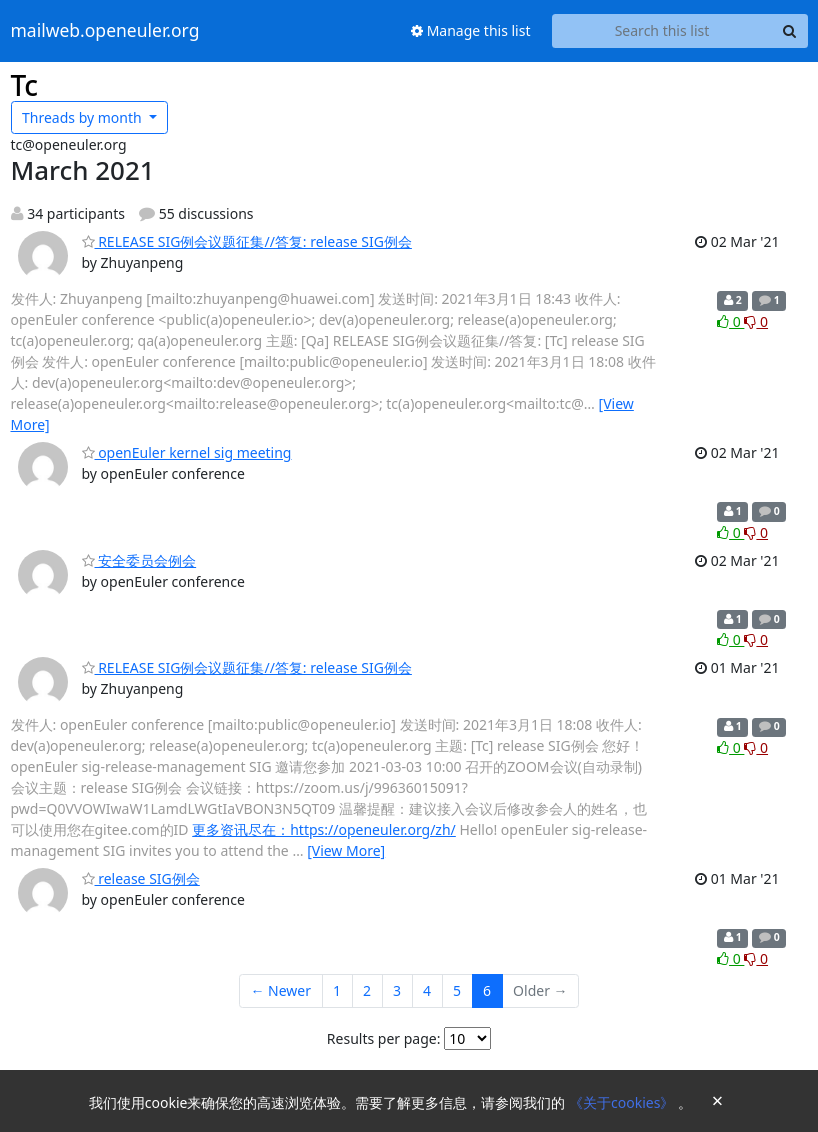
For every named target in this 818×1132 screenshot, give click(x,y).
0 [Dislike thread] (756, 321)
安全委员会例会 (139, 560)
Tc (25, 85)
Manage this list (471, 30)
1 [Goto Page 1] (337, 990)
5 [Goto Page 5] (457, 990)
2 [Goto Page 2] (367, 990)
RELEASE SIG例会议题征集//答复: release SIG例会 (247, 241)
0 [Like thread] (730, 321)
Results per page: (384, 1038)
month (83, 117)
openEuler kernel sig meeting (187, 452)
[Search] (790, 31)
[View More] (346, 850)
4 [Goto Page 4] (427, 990)
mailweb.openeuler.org (105, 31)
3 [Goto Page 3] (397, 990)
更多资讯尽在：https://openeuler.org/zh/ (324, 829)
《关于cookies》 (623, 1102)
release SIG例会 (141, 878)
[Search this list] (662, 31)
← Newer (280, 990)
